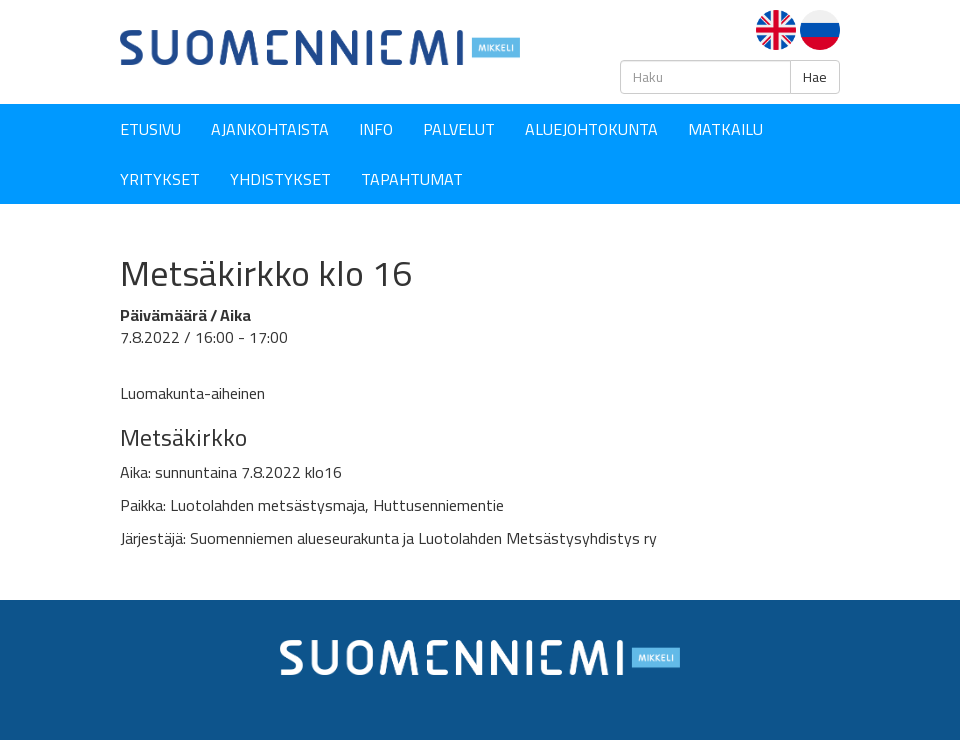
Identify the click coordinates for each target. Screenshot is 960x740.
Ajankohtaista (270, 129)
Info (376, 129)
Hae (815, 77)
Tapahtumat (412, 179)
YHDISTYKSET (280, 179)
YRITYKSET (160, 179)
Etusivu (150, 129)
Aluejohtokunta (591, 129)
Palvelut (459, 129)
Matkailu (725, 129)
